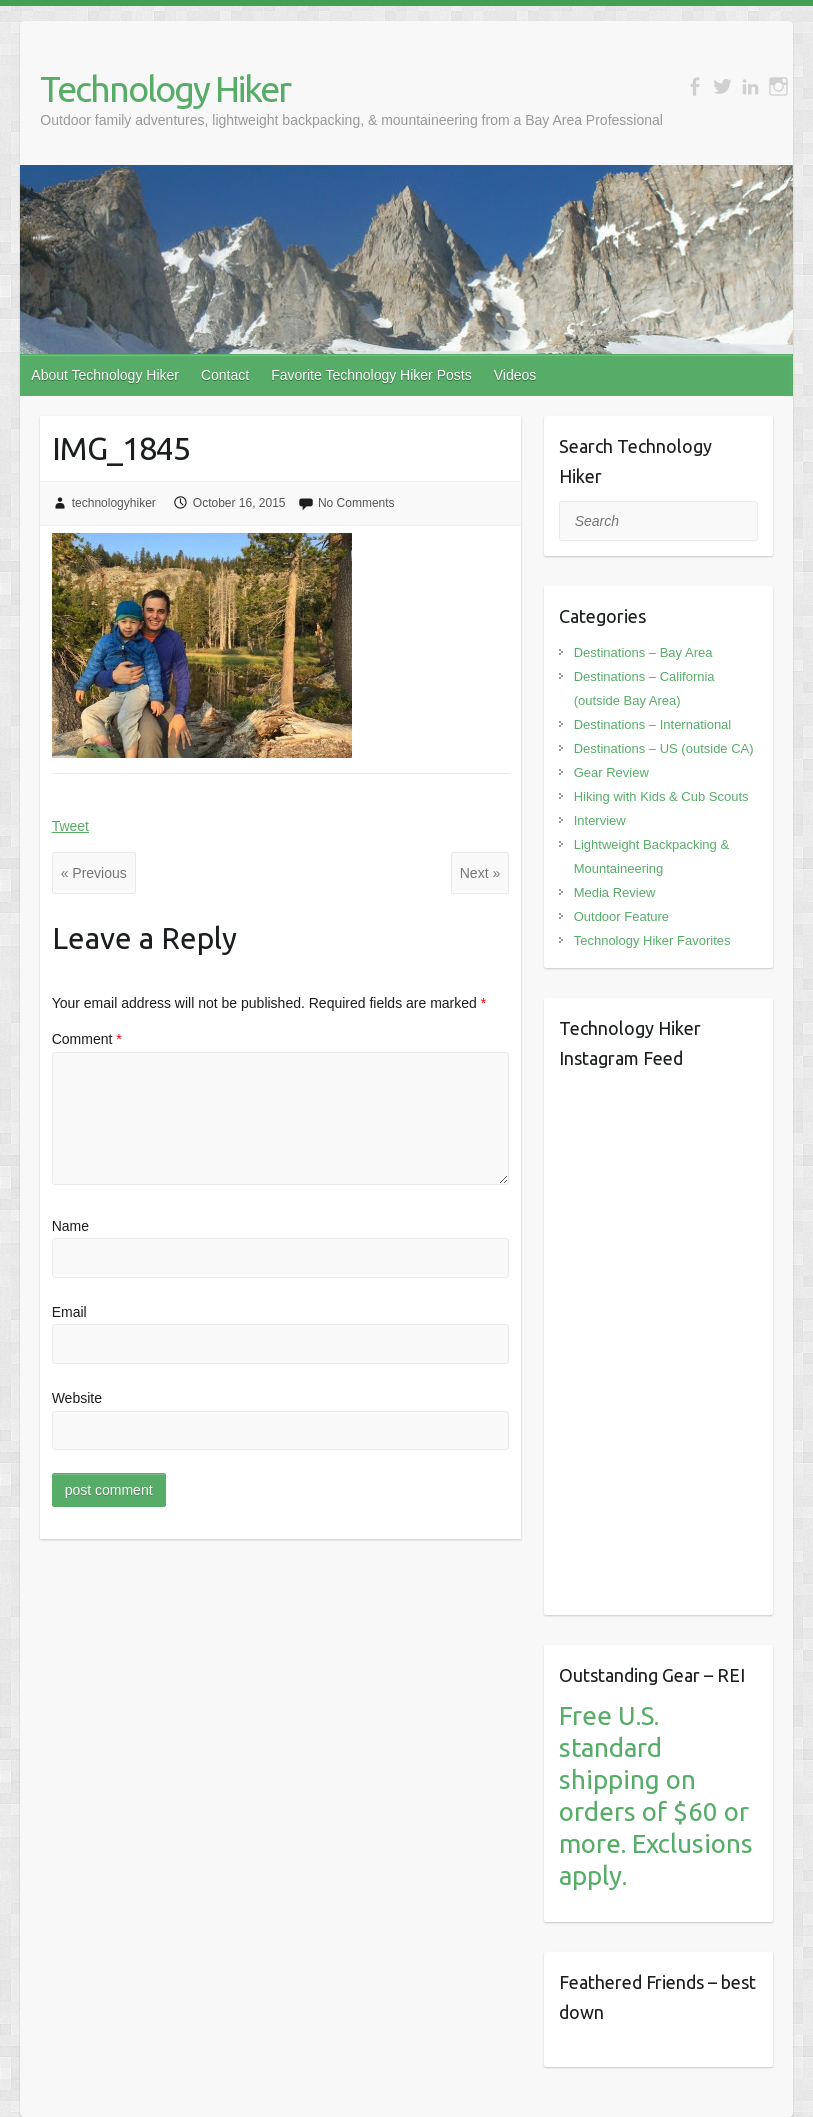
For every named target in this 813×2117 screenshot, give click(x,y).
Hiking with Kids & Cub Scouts (661, 796)
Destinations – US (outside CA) (664, 748)
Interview (600, 820)
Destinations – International (653, 724)
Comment (87, 1039)
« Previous (94, 873)
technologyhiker (114, 503)
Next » (480, 873)
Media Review (615, 892)
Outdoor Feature (621, 916)
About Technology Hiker (105, 375)
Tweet (70, 826)
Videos (515, 375)
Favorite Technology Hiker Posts (371, 375)
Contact (225, 375)
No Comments (356, 503)
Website (77, 1398)
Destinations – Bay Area (643, 652)
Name (70, 1226)
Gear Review (611, 772)
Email (69, 1312)
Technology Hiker (165, 88)
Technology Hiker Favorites (652, 940)
